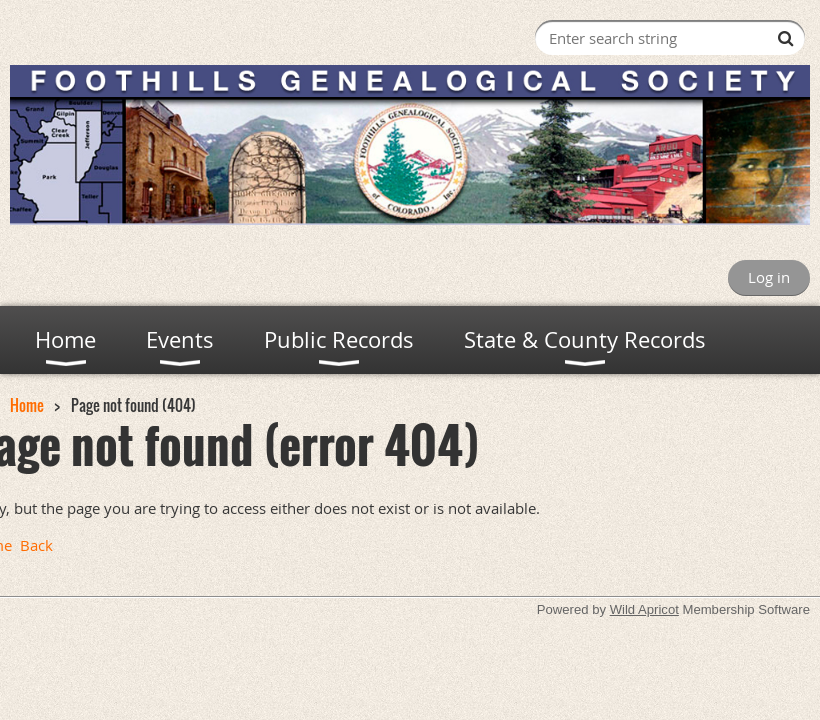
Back (36, 545)
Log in (769, 277)
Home (27, 405)
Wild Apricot (644, 609)
